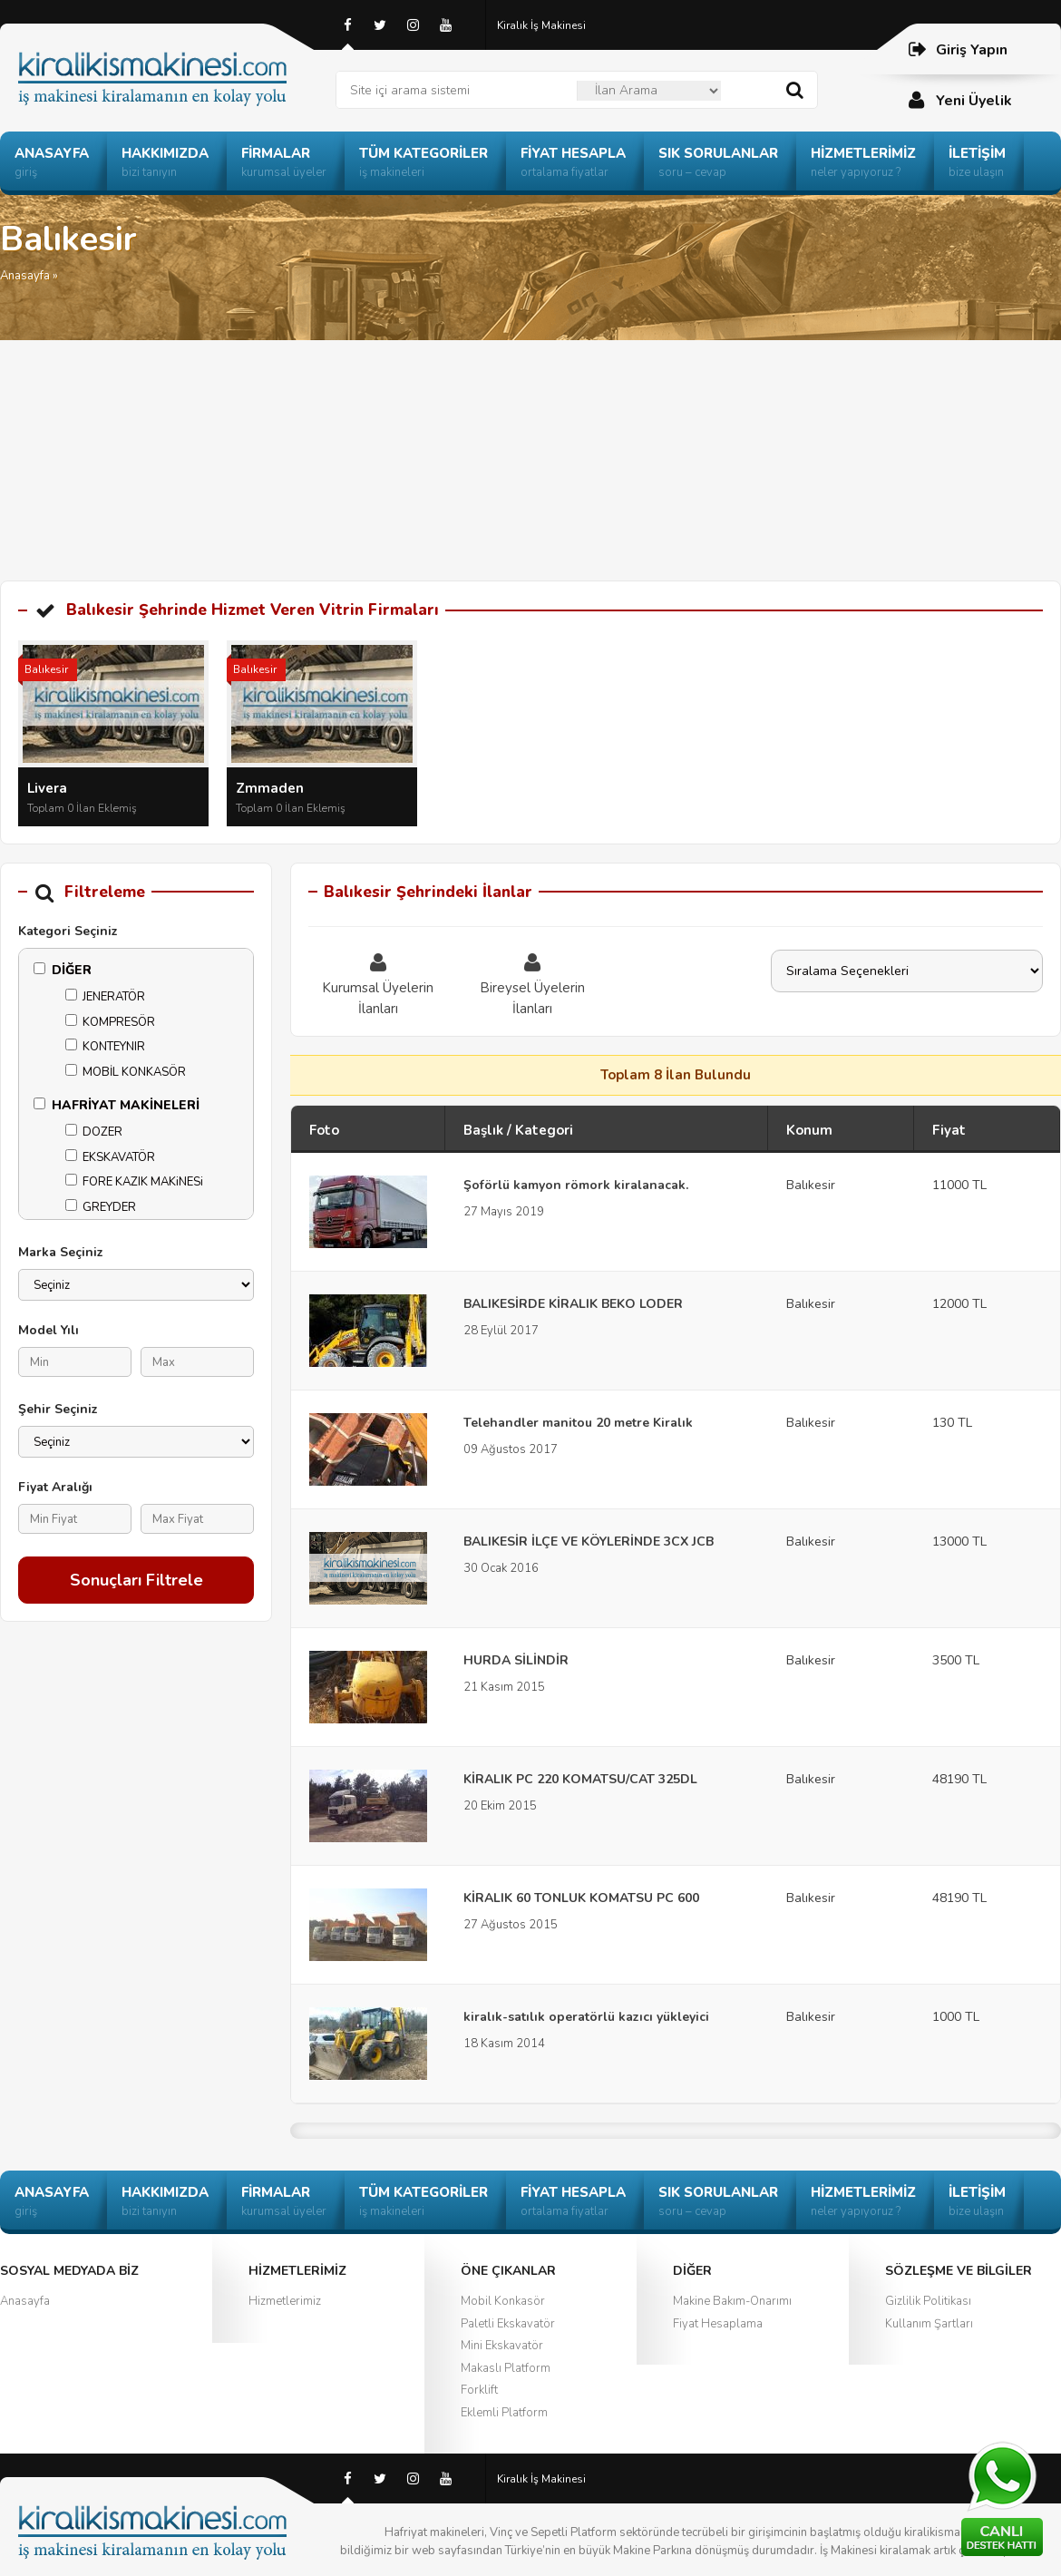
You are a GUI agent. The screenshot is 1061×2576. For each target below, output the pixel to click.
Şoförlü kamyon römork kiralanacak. (575, 1185)
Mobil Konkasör (503, 2301)
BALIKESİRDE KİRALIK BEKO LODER (573, 1303)
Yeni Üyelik (959, 100)
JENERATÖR (105, 997)
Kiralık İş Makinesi (541, 25)
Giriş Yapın (957, 49)
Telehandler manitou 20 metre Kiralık (578, 1422)
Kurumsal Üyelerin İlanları (378, 984)
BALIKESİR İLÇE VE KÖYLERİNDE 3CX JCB (588, 1541)
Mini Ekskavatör (502, 2345)
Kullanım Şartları (929, 2324)
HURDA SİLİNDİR (516, 1660)
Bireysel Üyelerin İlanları (532, 984)
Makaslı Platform (505, 2368)
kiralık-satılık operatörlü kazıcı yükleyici (586, 2016)
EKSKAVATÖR (110, 1157)
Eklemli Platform (504, 2413)
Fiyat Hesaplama (718, 2324)
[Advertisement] (530, 444)
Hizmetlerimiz (284, 2301)
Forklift (479, 2390)
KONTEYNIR (105, 1047)
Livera (47, 788)
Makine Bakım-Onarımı (732, 2301)
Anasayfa (25, 276)
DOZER (93, 1132)
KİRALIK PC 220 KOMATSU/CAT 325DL (580, 1779)
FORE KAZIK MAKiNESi (134, 1182)
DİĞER (63, 970)
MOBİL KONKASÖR (125, 1072)
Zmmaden (270, 788)
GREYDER (100, 1207)
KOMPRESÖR (110, 1022)
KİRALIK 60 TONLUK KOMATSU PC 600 (581, 1898)
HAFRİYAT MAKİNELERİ (117, 1105)
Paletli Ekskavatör (508, 2324)
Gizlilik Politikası (928, 2301)
